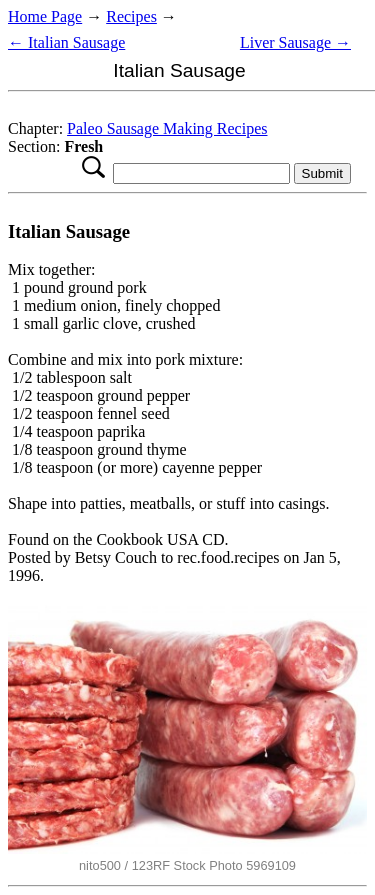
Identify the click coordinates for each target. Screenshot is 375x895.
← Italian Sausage (66, 42)
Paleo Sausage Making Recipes (167, 128)
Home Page (45, 16)
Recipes (131, 16)
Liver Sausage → (295, 42)
